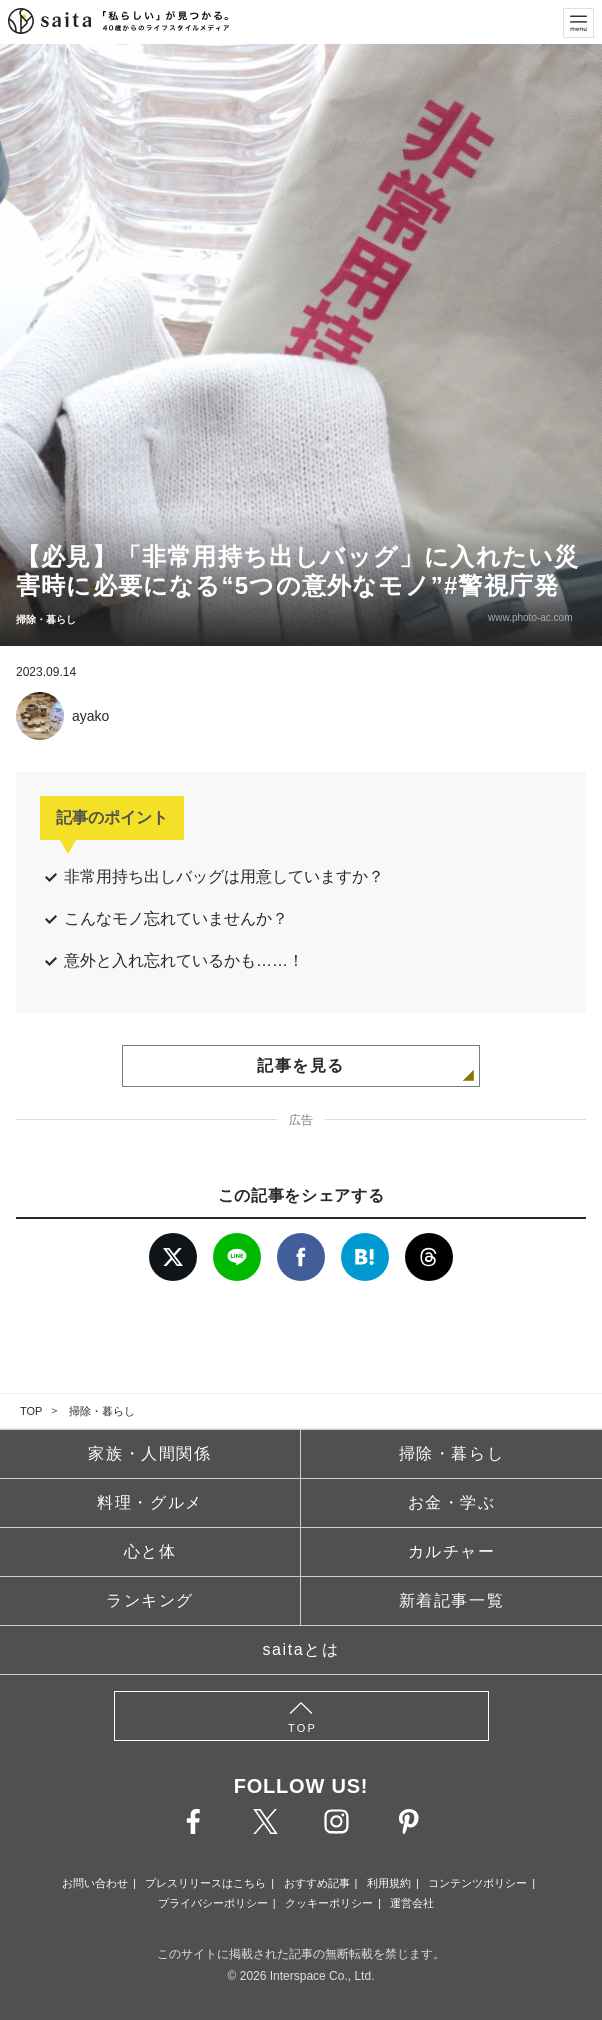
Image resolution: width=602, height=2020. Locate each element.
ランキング (150, 1600)
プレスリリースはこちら (205, 1883)
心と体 (150, 1551)
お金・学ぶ (452, 1502)
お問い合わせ (95, 1883)
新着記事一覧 (452, 1600)
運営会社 (412, 1903)
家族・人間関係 (149, 1453)
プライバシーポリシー (213, 1903)
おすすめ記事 (317, 1883)
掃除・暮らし (102, 1411)
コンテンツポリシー (477, 1883)
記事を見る (301, 1065)
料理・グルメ (150, 1502)
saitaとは (301, 1649)
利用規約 (389, 1883)
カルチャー (452, 1551)
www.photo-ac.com (528, 617)
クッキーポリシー (329, 1903)
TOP (31, 1411)
